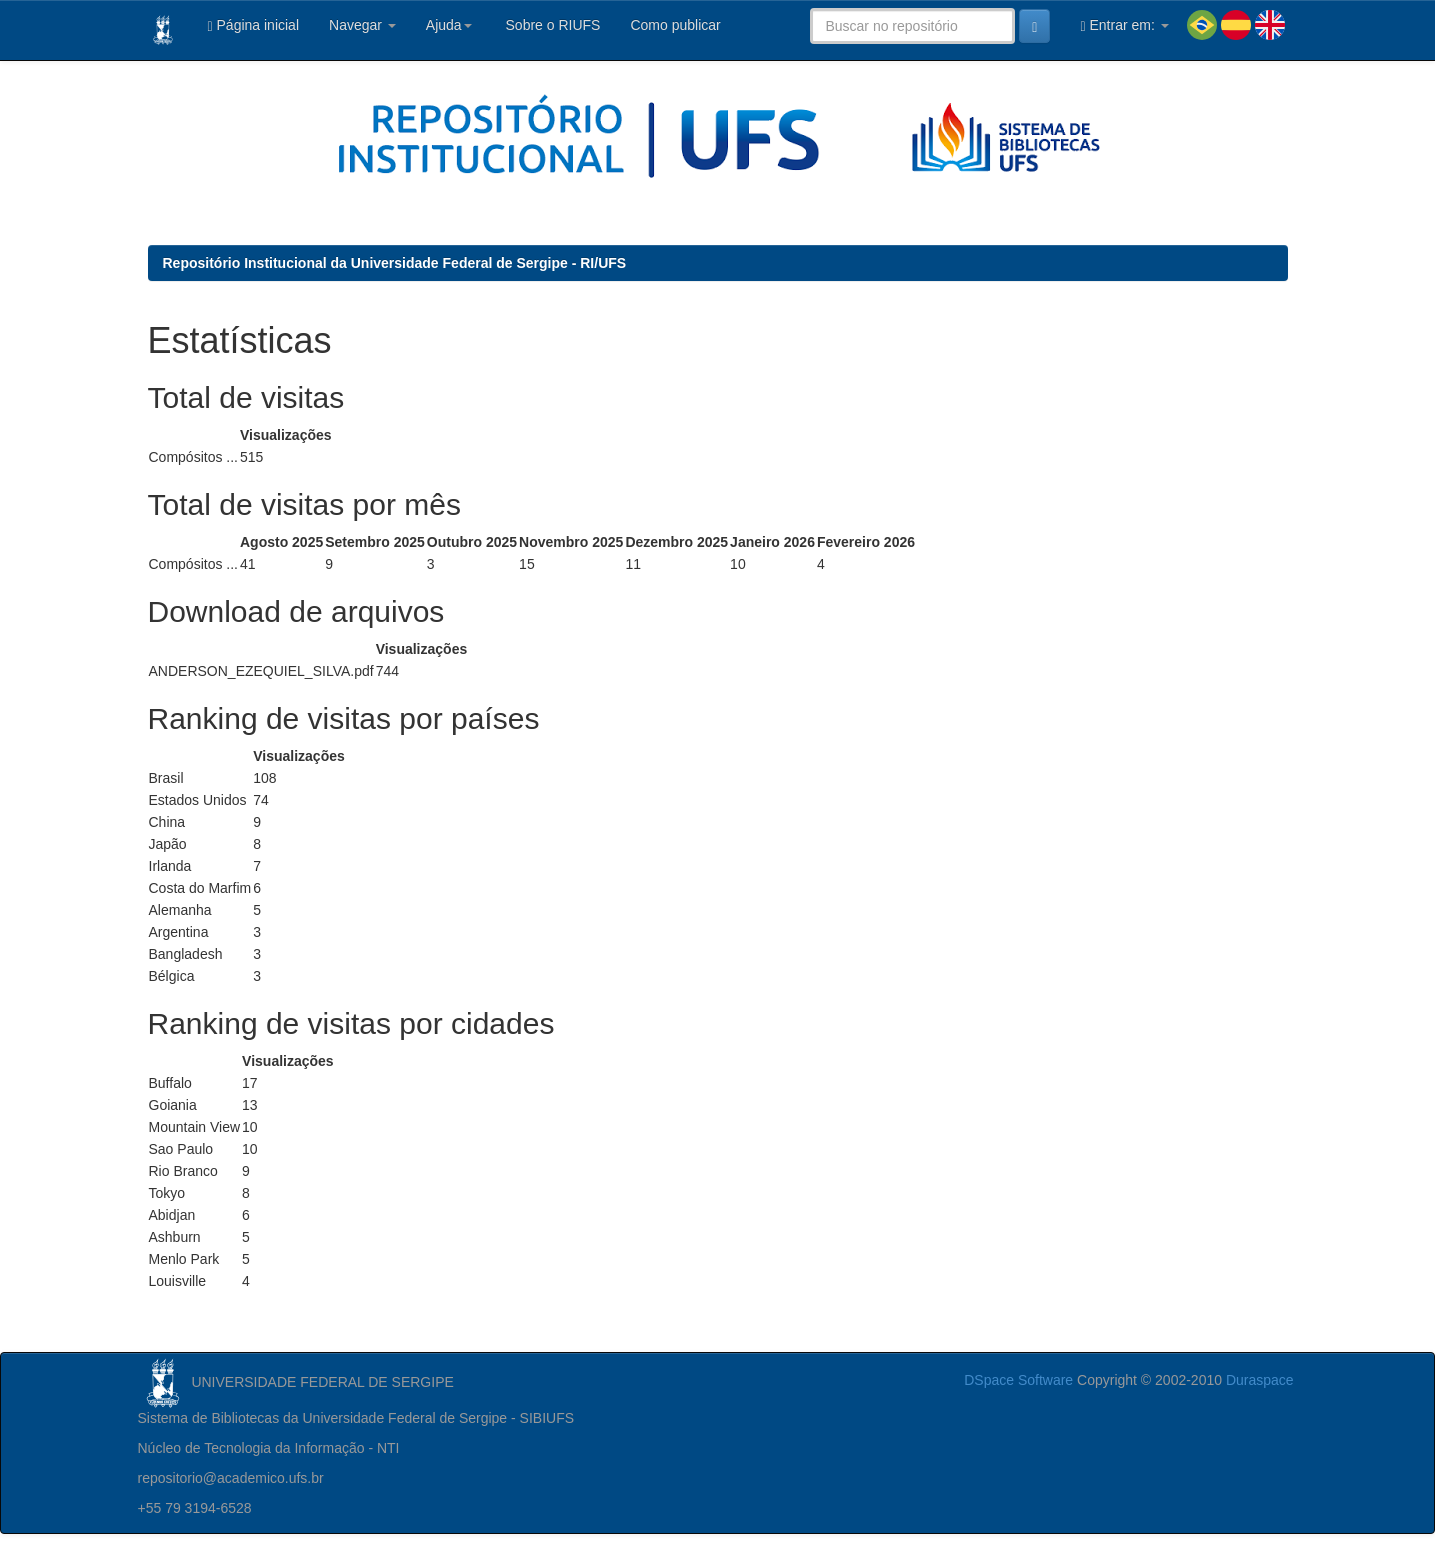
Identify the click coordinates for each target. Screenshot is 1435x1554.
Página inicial (254, 25)
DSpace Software (1018, 1380)
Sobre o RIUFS (551, 25)
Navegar (362, 25)
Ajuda (449, 25)
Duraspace (1260, 1380)
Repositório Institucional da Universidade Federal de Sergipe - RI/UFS (395, 263)
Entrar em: (1124, 25)
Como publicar (675, 25)
